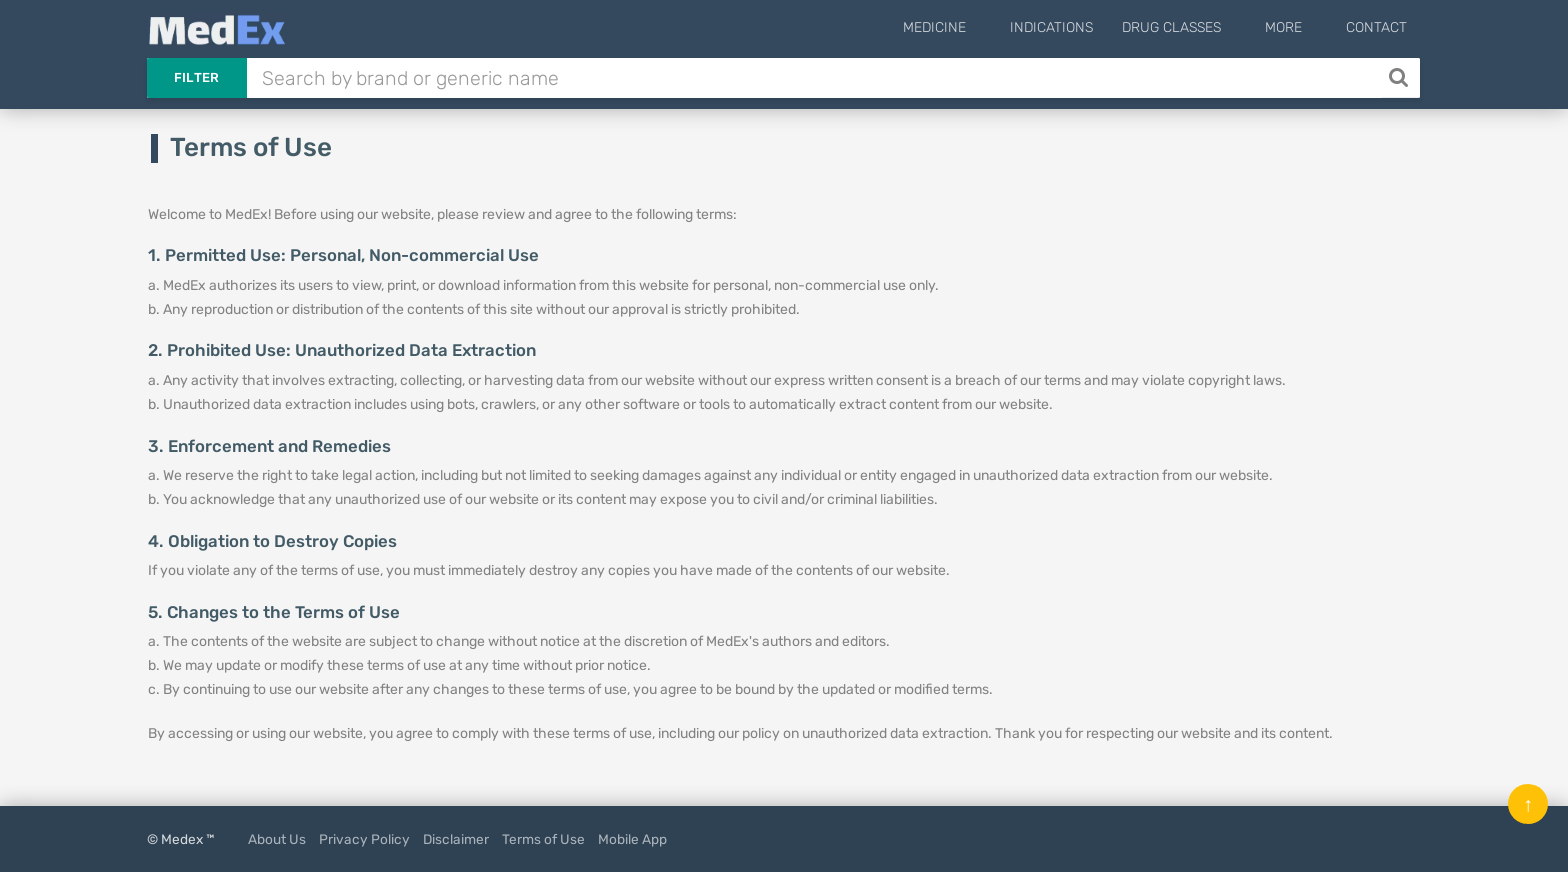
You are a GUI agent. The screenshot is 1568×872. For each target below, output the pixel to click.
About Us (277, 839)
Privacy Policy (364, 839)
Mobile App (632, 839)
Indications (1081, 27)
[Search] (1400, 78)
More (1298, 27)
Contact (1376, 27)
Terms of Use (543, 839)
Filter (197, 77)
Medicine (979, 27)
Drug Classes (1201, 27)
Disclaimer (456, 839)
